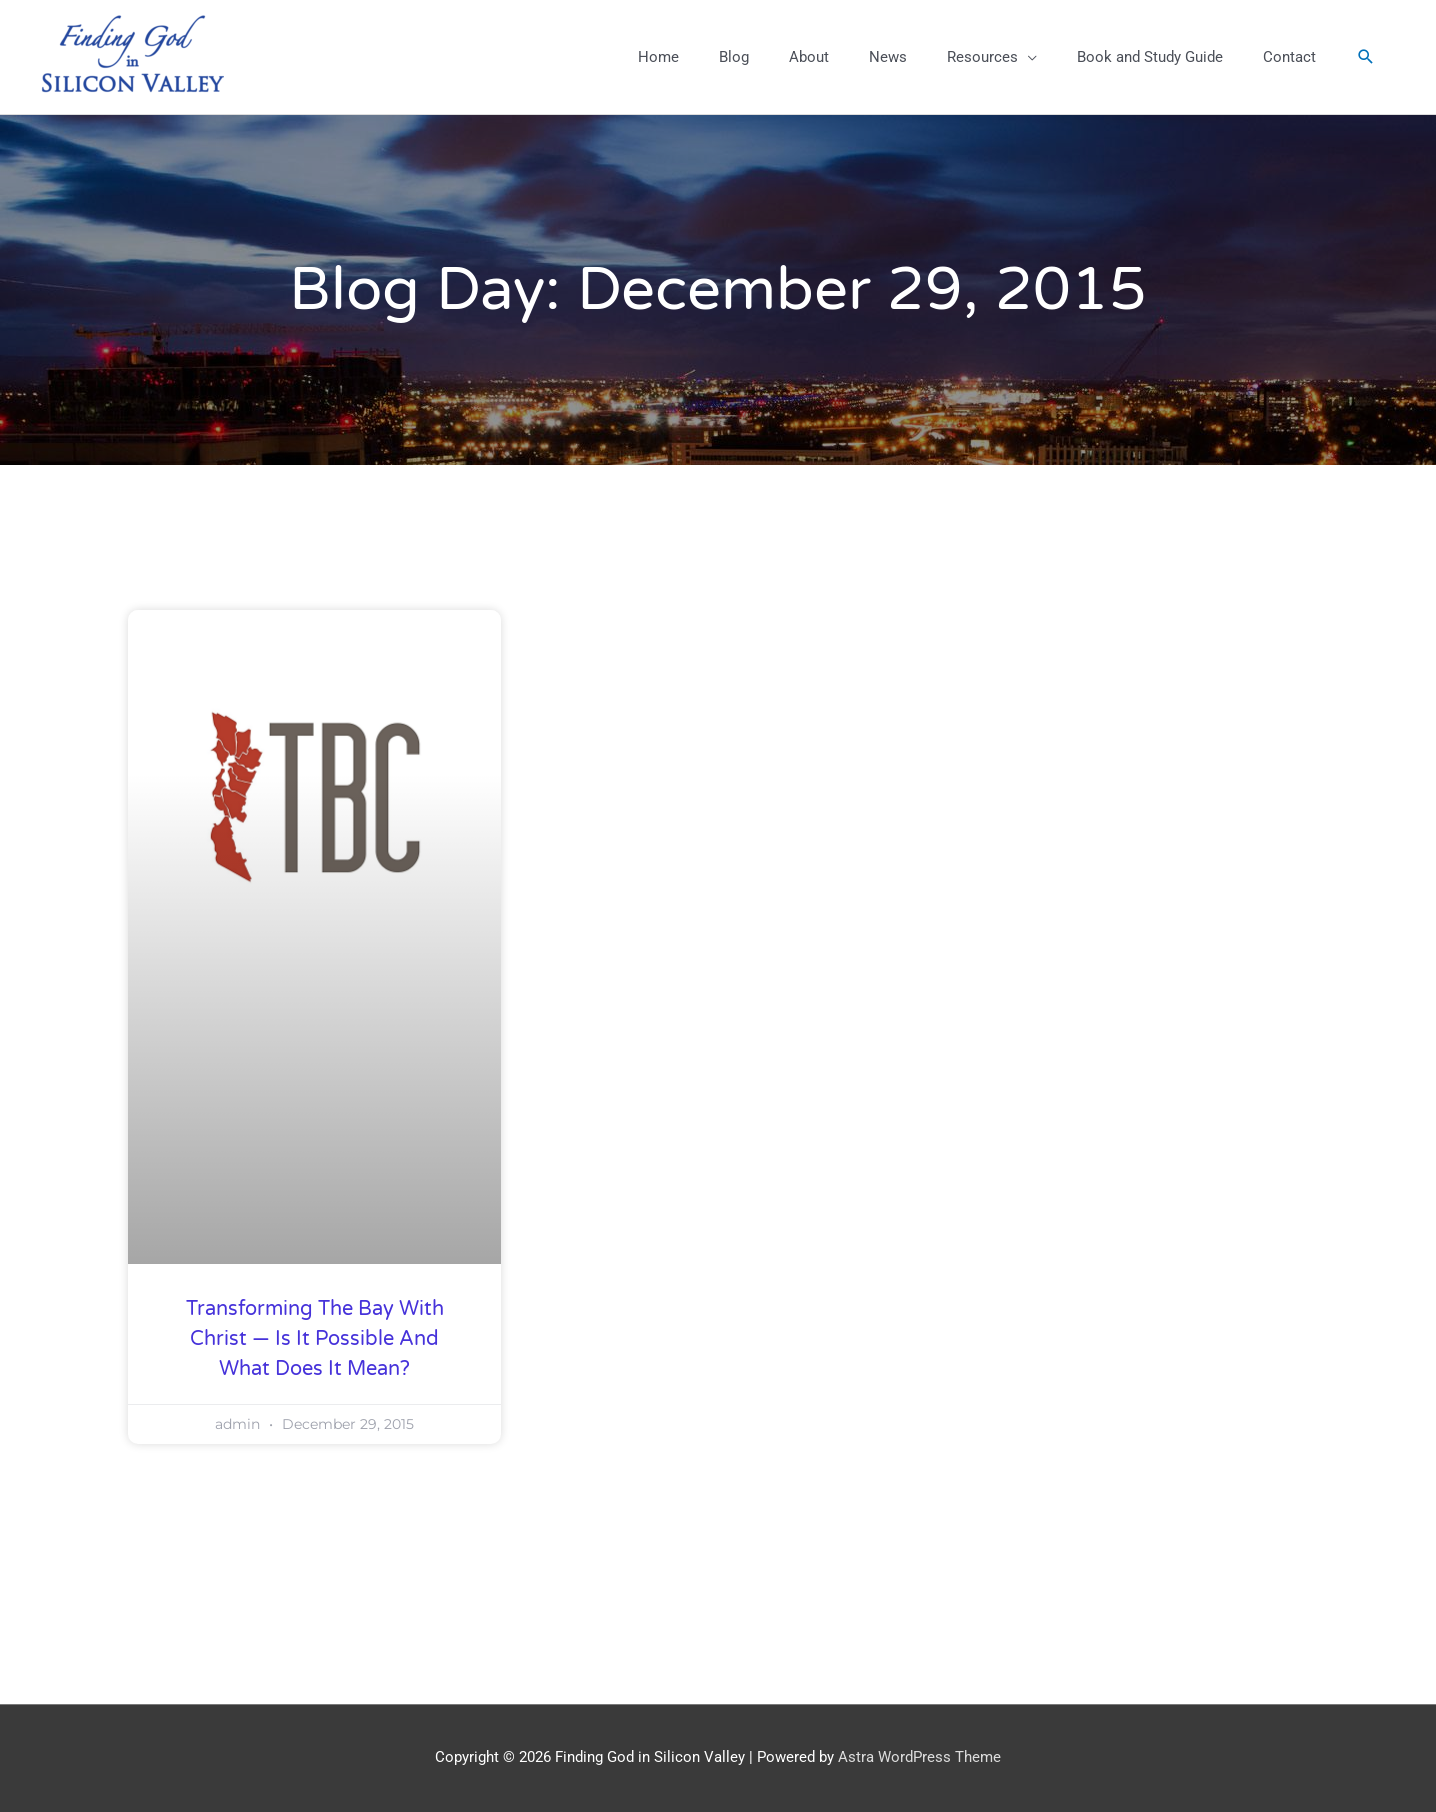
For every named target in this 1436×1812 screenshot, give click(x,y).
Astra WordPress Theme (919, 1757)
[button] (1366, 57)
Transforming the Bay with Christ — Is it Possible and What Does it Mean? (315, 1339)
